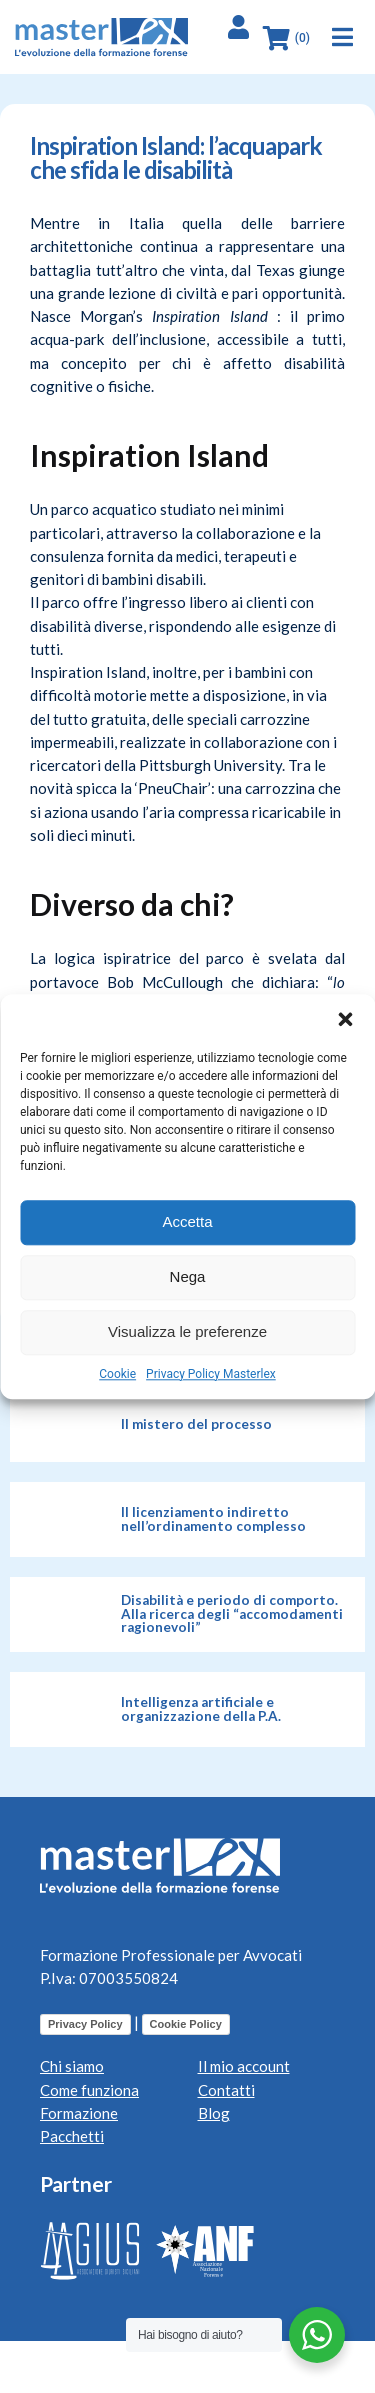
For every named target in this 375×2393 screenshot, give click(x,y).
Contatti (226, 2090)
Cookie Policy (186, 2024)
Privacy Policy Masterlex (211, 1374)
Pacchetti (72, 2136)
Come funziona (89, 2090)
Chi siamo (72, 2066)
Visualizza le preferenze (187, 1331)
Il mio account (244, 2066)
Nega (188, 1276)
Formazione (79, 2113)
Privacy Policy (85, 2024)
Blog (214, 2113)
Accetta (187, 1221)
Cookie (117, 1374)
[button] (345, 1019)
